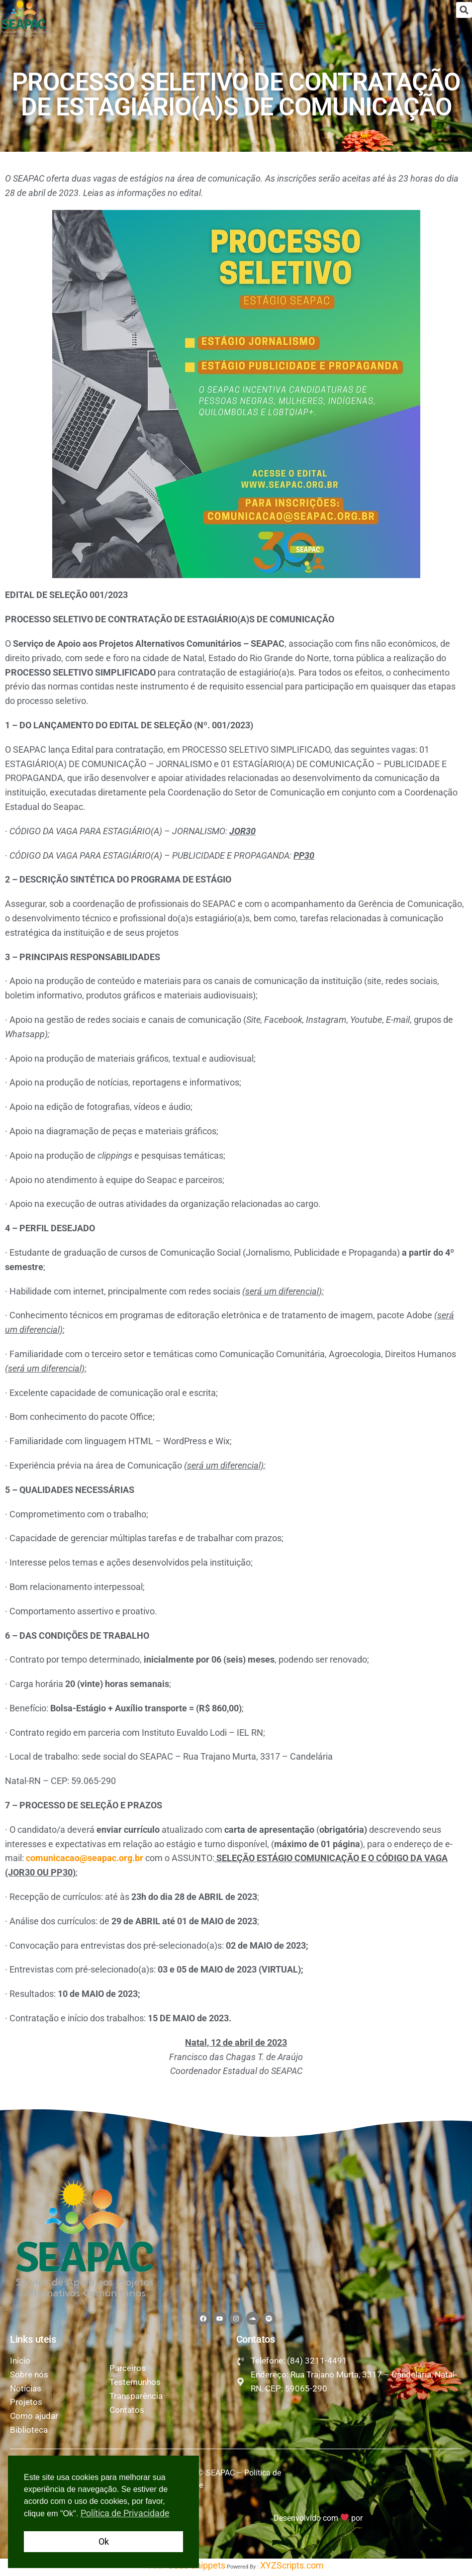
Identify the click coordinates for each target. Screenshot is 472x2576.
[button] (464, 10)
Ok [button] (103, 2541)
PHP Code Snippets (186, 2569)
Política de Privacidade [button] (125, 2513)
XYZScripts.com (292, 2569)
